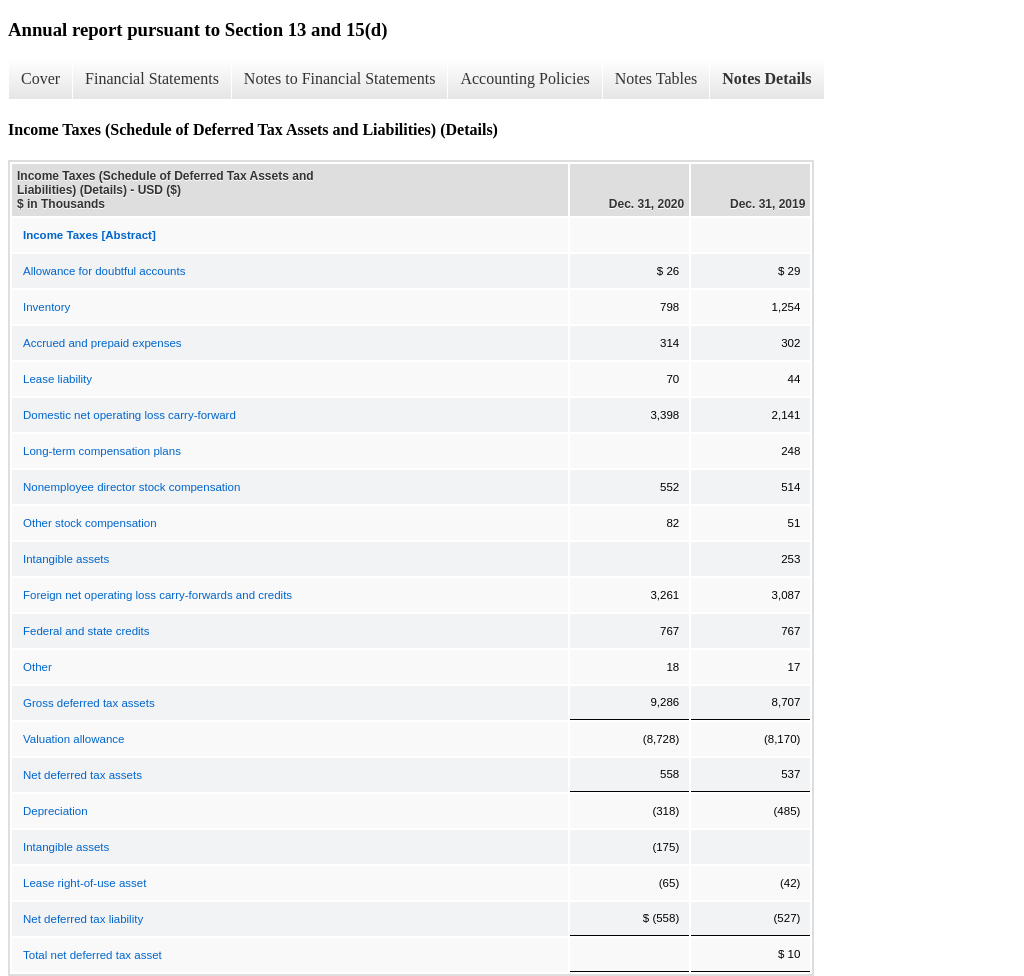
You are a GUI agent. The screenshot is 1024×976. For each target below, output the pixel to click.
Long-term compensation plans (102, 451)
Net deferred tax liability (83, 919)
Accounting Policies (524, 78)
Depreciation (55, 811)
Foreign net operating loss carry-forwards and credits (157, 595)
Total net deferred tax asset (92, 955)
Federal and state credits (86, 631)
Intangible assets (66, 559)
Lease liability (57, 379)
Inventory (46, 307)
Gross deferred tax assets (89, 703)
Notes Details (766, 78)
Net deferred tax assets (82, 775)
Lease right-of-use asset (84, 883)
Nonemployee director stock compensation (131, 487)
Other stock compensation (90, 523)
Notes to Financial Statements (340, 78)
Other (37, 667)
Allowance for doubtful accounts (104, 271)
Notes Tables (656, 78)
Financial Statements (152, 78)
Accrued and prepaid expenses (102, 343)
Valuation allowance (73, 739)
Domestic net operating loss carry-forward (129, 415)
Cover (40, 78)
